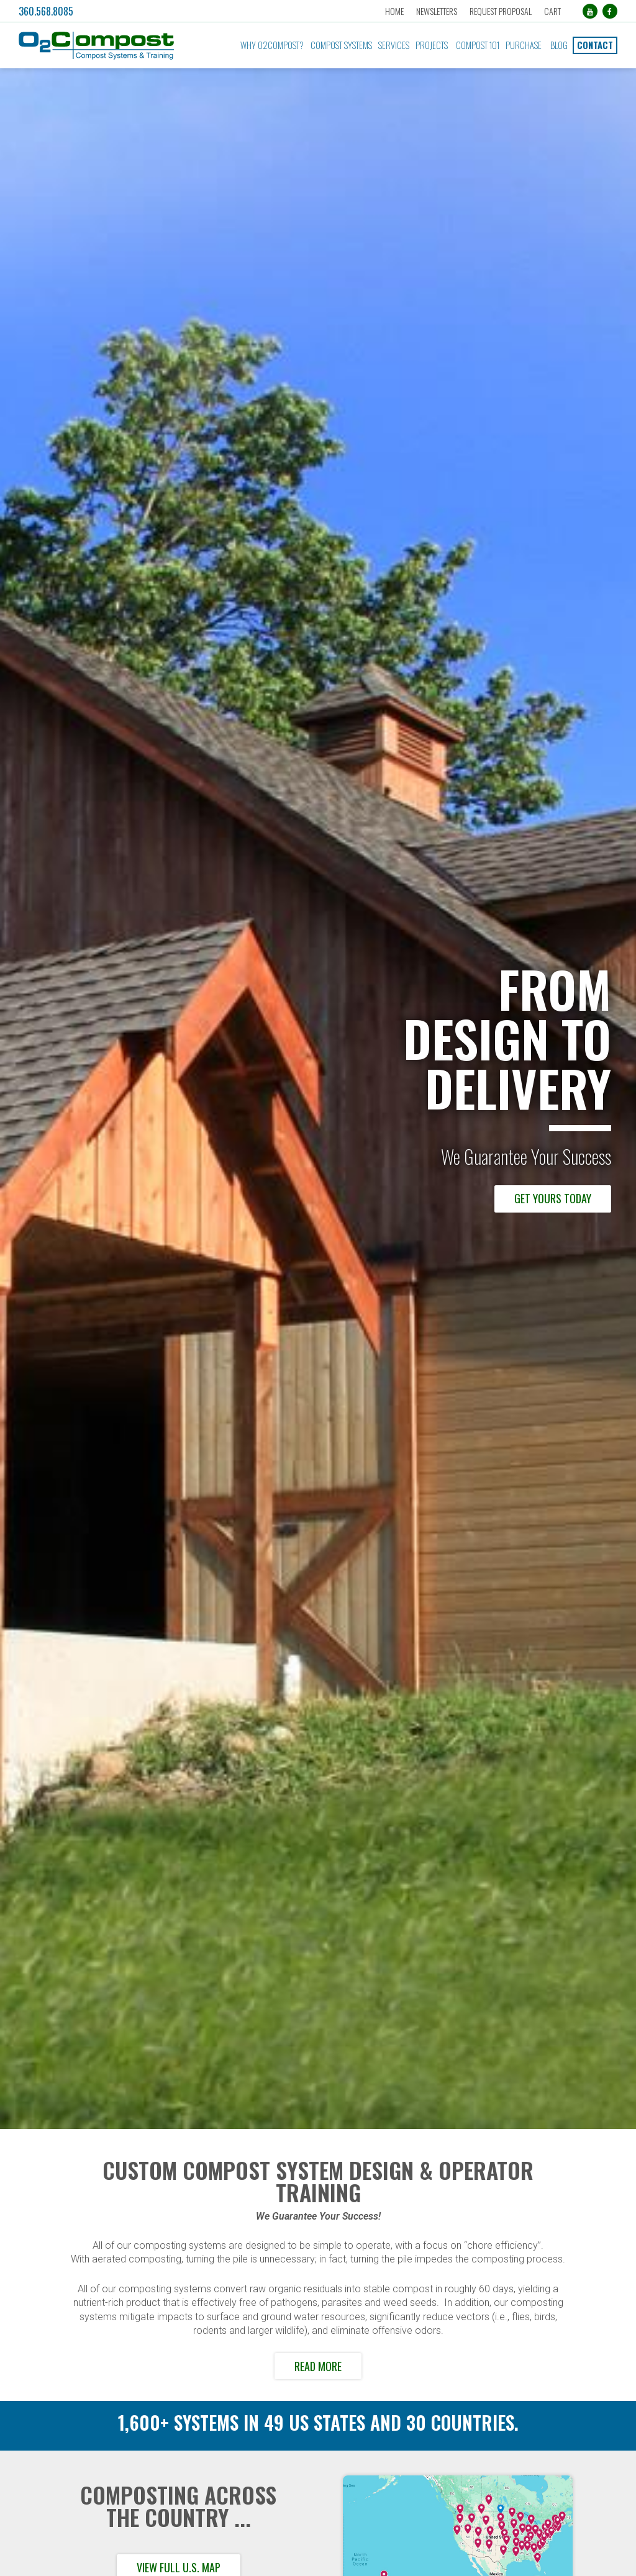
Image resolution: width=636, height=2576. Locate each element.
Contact (595, 45)
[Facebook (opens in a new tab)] (609, 11)
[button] (110, 46)
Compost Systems (341, 45)
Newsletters (436, 10)
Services (393, 45)
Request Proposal (501, 10)
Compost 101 (477, 45)
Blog (559, 45)
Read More (318, 2366)
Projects (432, 45)
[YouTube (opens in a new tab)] (590, 11)
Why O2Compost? (272, 45)
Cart (552, 10)
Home (394, 10)
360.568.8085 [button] (46, 11)
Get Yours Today (552, 1198)
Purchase (524, 45)
